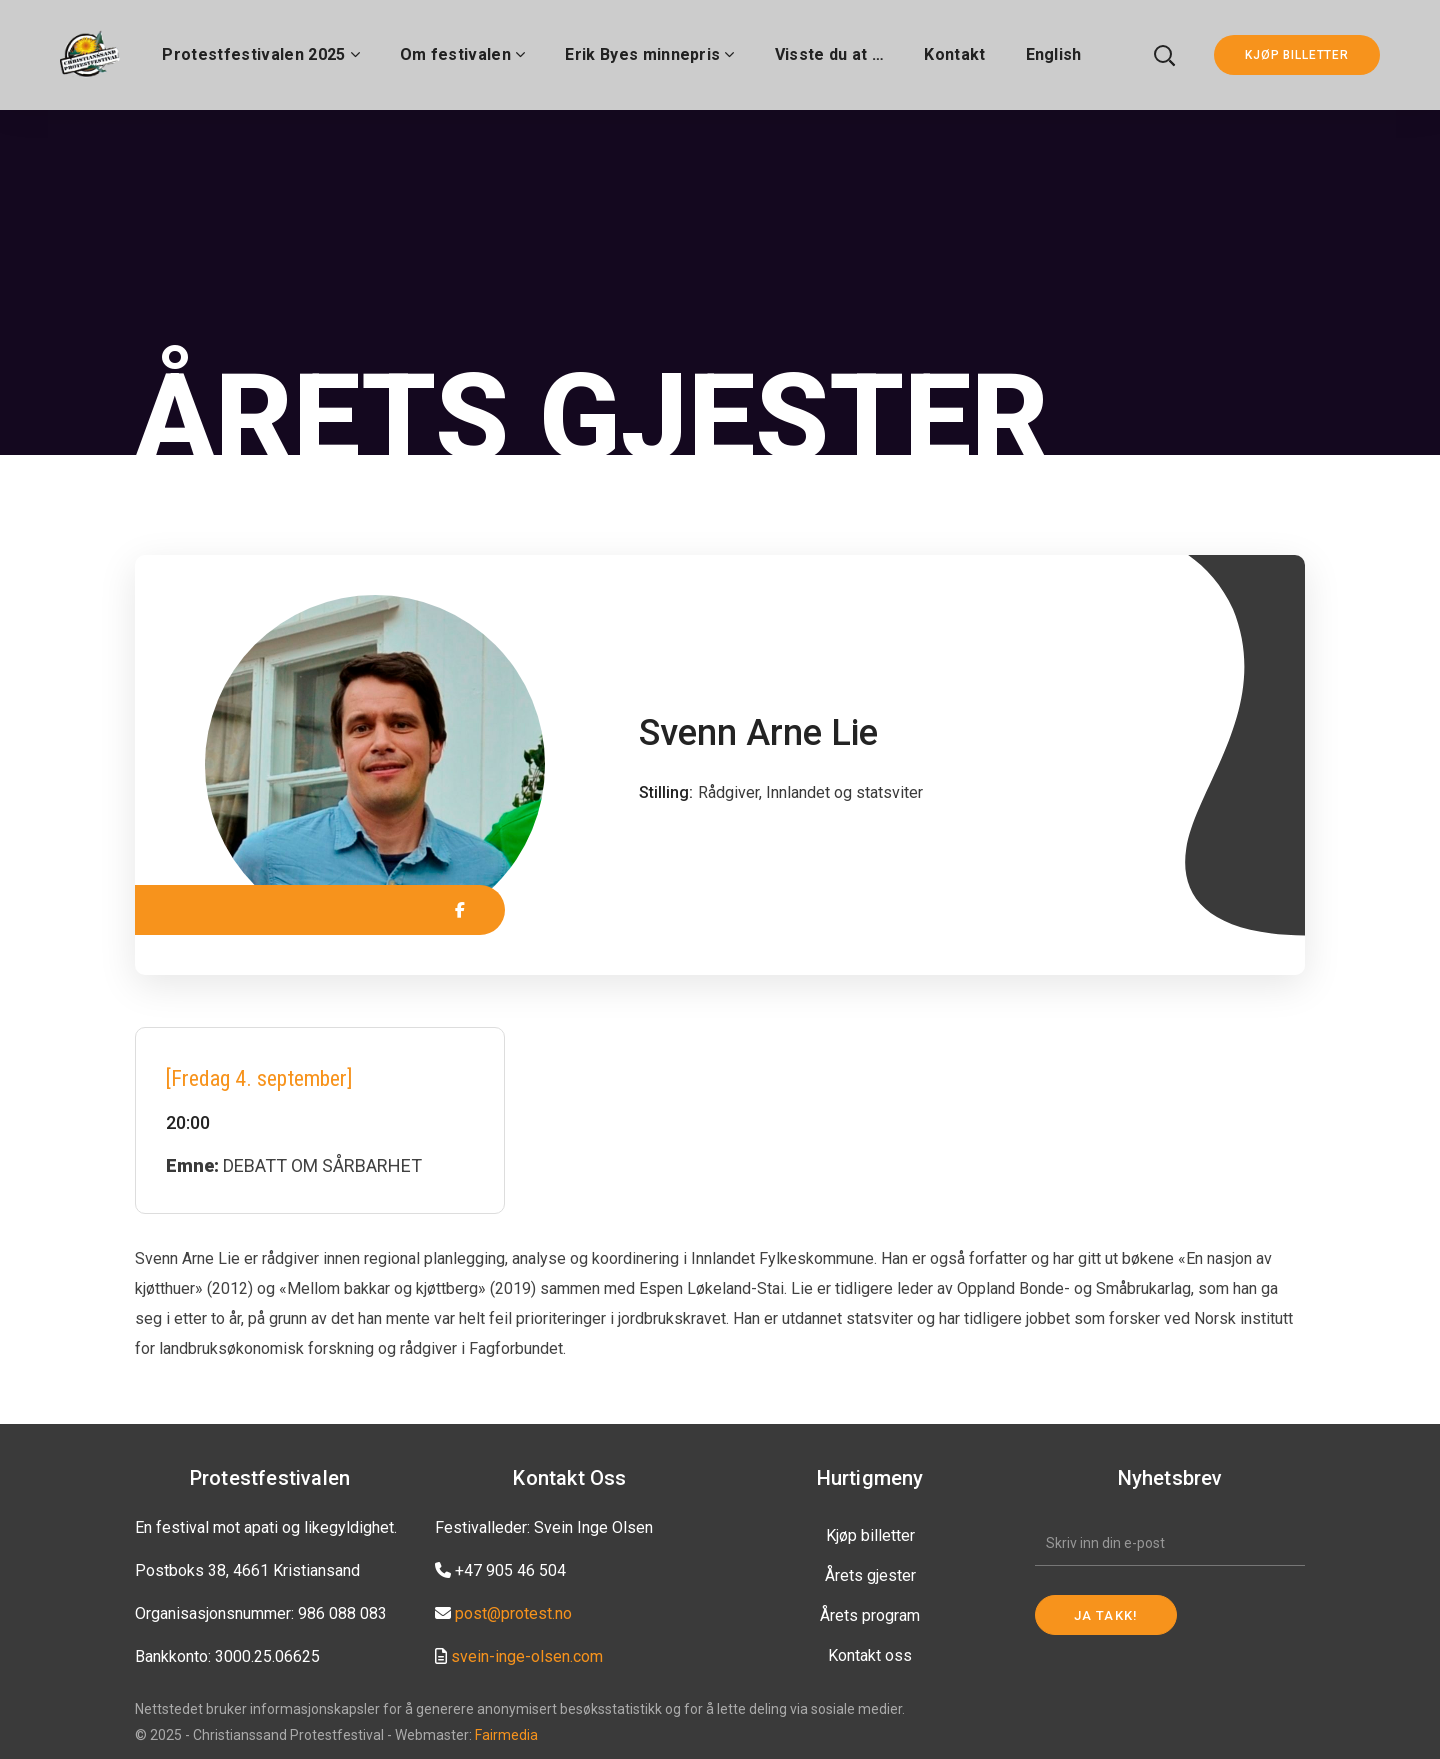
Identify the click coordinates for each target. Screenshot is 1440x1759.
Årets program (870, 1615)
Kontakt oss (870, 1655)
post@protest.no (513, 1613)
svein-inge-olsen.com (527, 1656)
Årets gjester (870, 1575)
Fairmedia (506, 1735)
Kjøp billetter (870, 1535)
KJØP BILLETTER (1297, 55)
